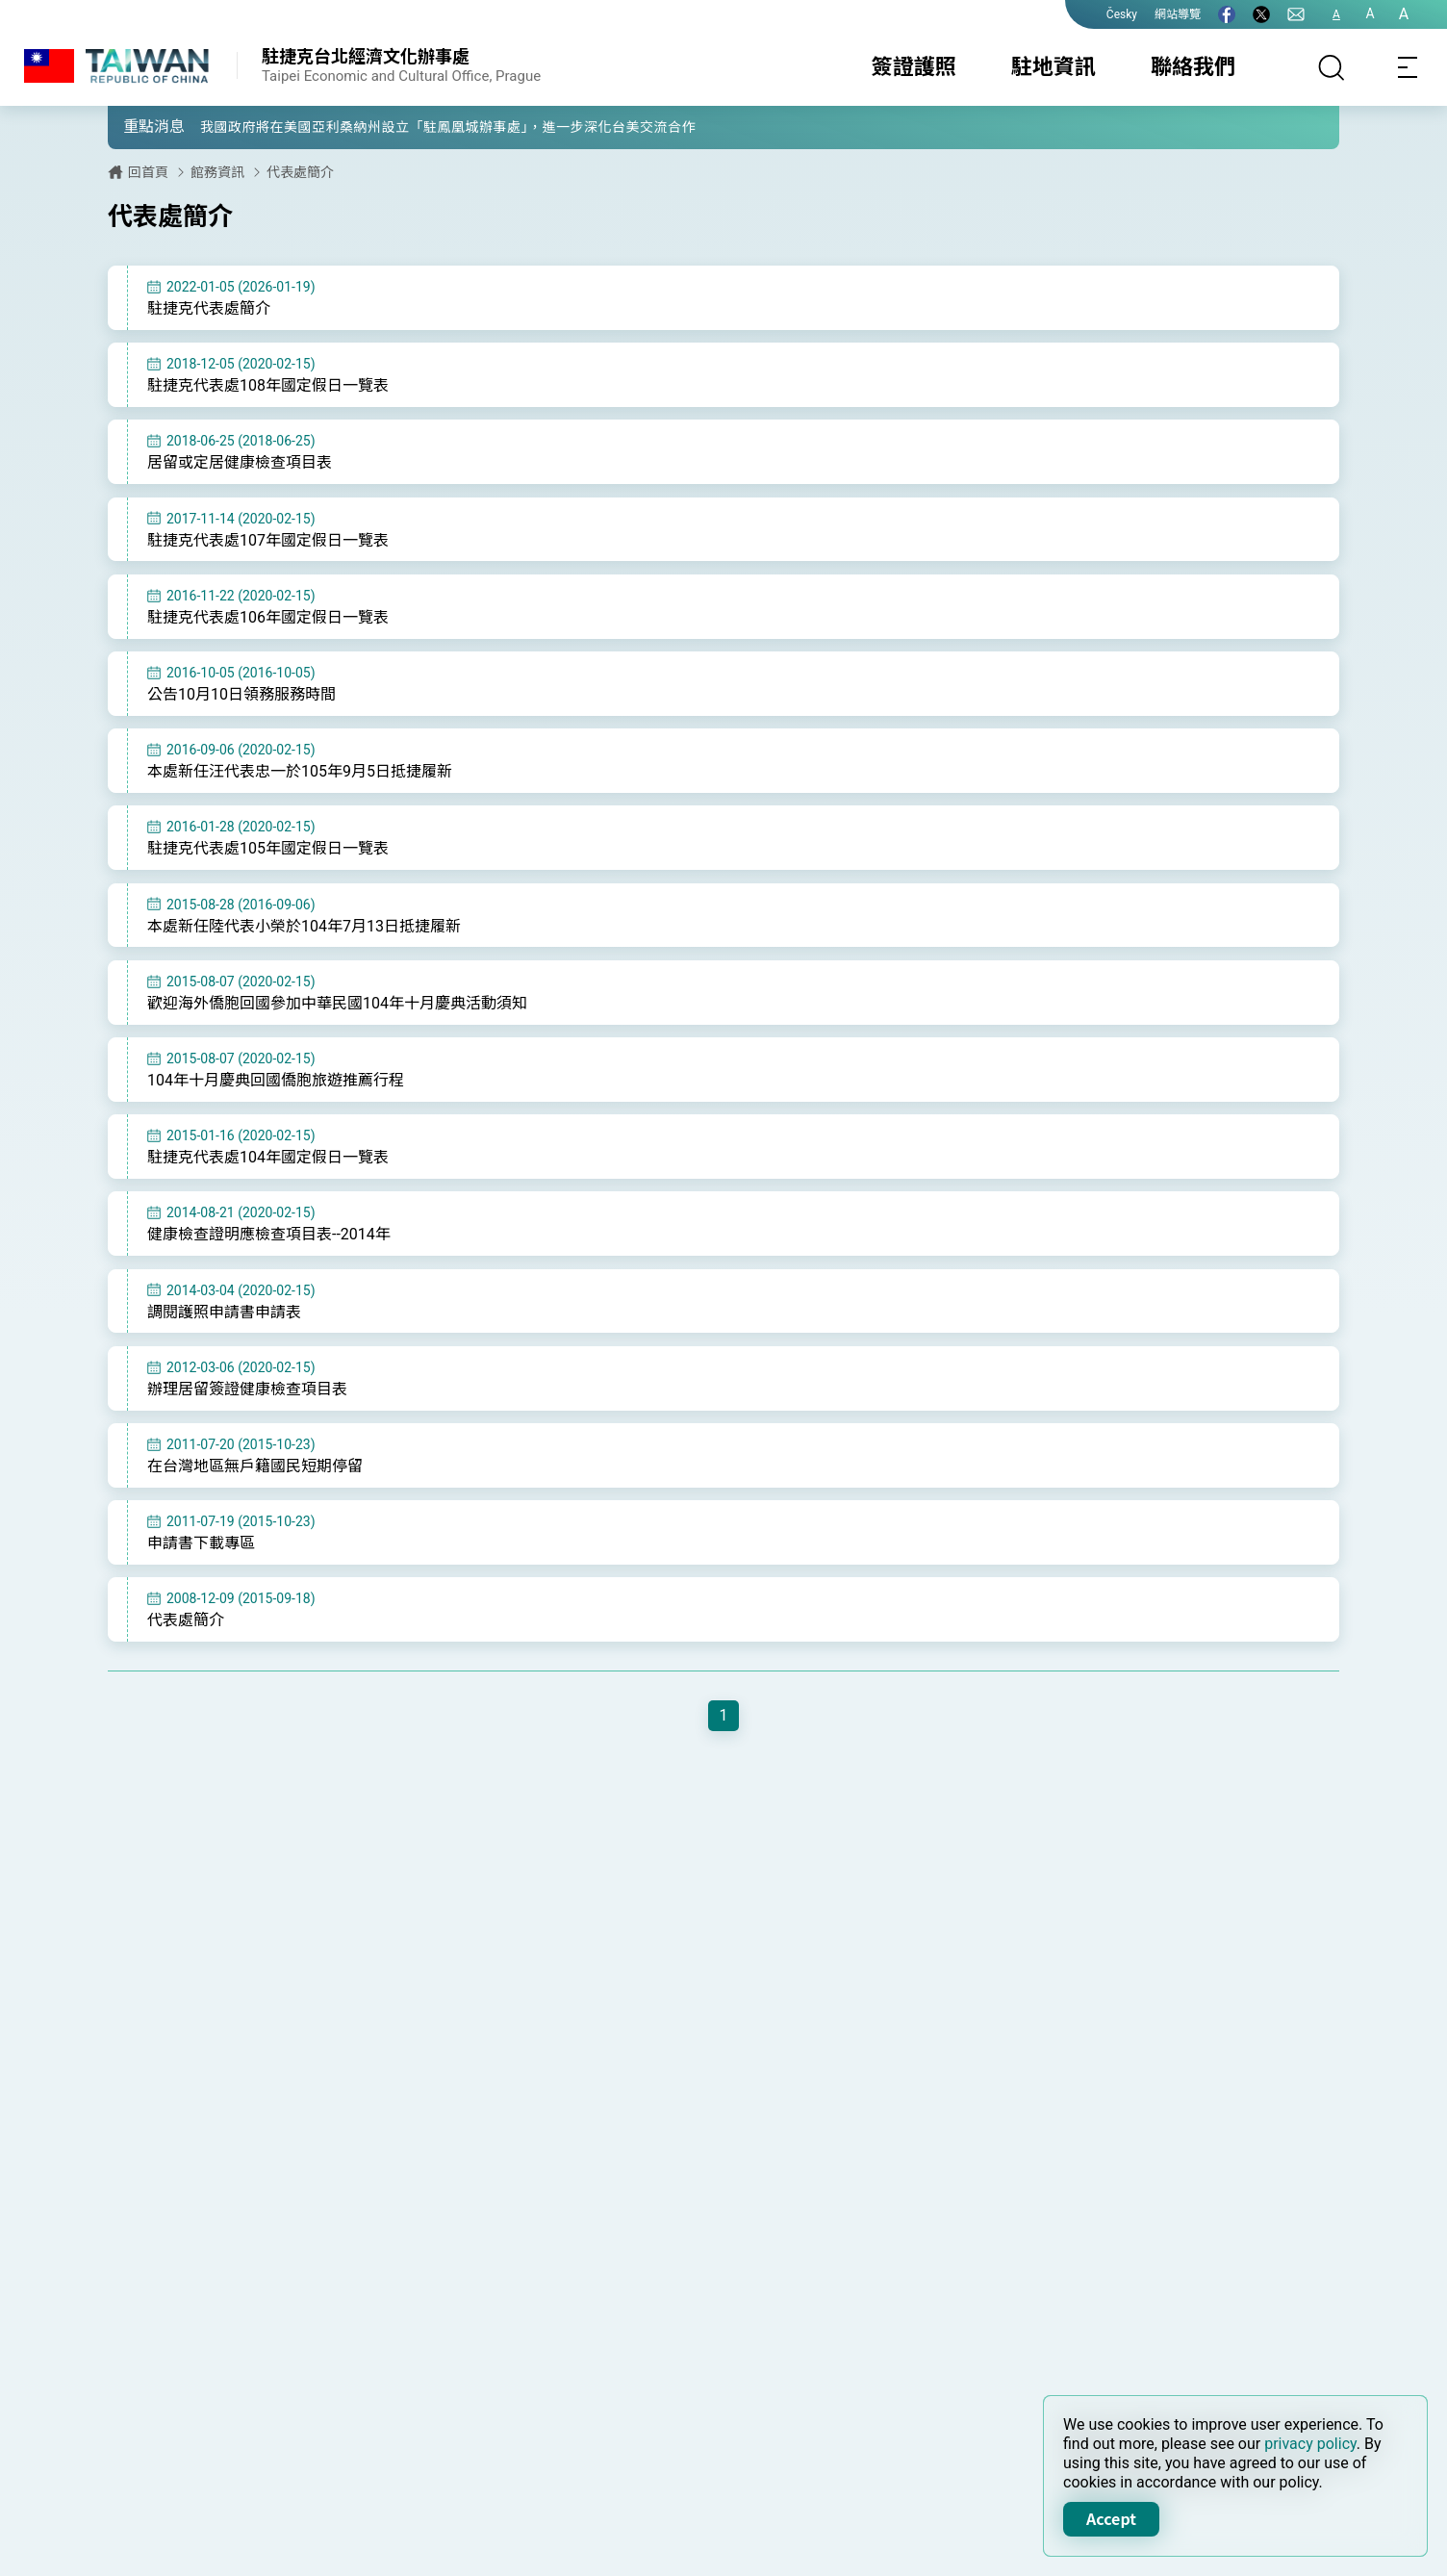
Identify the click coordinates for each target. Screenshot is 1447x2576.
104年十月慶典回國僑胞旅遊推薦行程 (275, 1095)
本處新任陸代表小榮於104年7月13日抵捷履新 (304, 939)
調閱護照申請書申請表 (224, 1332)
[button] (136, 126)
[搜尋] (1331, 67)
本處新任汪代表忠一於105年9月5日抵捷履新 (299, 781)
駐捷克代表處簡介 (208, 308)
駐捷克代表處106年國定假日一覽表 (268, 623)
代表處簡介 (300, 172)
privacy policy (1310, 2444)
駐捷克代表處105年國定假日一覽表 (268, 860)
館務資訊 (217, 172)
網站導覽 (1178, 14)
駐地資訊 (1053, 67)
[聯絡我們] (1296, 14)
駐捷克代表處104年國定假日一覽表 (268, 1174)
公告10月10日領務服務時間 (241, 702)
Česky (1121, 14)
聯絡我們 (1193, 67)
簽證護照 (914, 67)
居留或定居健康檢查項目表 (239, 466)
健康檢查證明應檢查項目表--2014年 (269, 1253)
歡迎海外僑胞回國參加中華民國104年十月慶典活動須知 (337, 1016)
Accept (1111, 2518)
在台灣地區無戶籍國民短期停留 (255, 1489)
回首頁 (148, 172)
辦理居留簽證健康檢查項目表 (247, 1410)
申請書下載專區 (201, 1568)
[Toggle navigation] (1408, 67)
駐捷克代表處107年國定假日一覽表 (268, 544)
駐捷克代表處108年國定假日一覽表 (268, 387)
